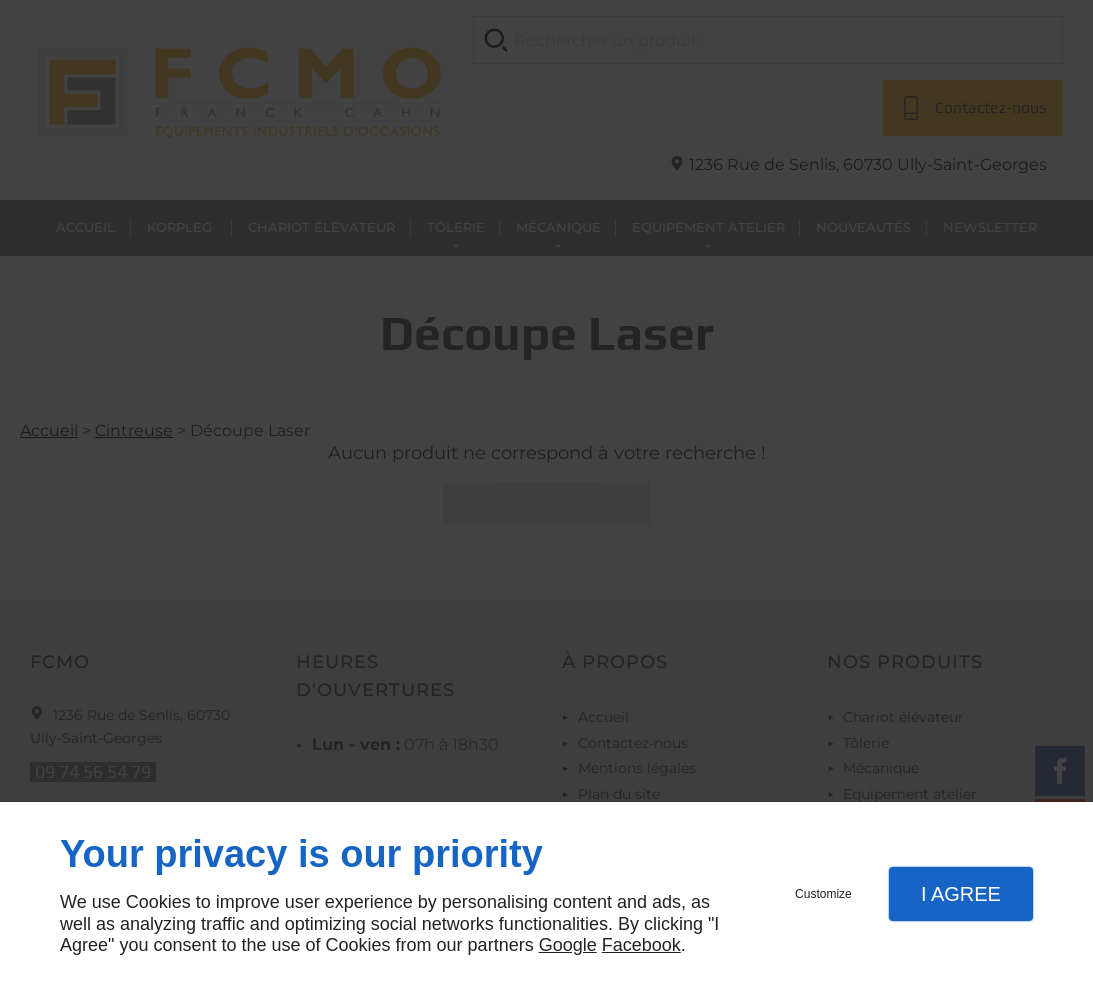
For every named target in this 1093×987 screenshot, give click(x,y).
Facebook (641, 945)
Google (568, 945)
